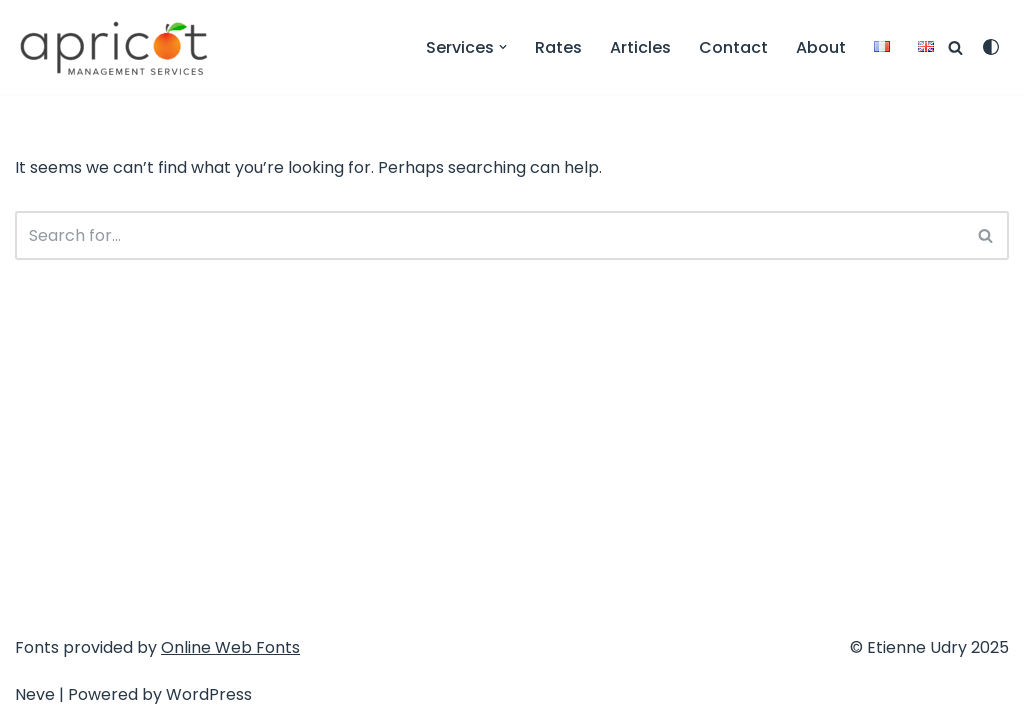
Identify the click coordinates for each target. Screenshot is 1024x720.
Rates (558, 47)
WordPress (209, 694)
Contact (733, 47)
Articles (640, 47)
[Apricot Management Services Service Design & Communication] (115, 47)
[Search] (955, 47)
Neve (35, 694)
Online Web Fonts (230, 647)
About (821, 47)
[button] (503, 47)
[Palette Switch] (991, 47)
